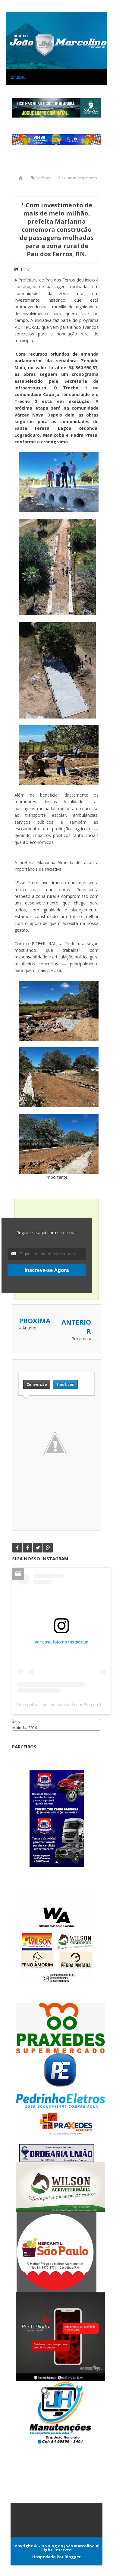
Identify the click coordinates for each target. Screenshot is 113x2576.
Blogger (72, 2556)
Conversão (37, 1384)
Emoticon (65, 1384)
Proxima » (81, 1338)
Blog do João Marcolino (71, 2546)
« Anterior (28, 1328)
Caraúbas (21, 1733)
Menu (18, 77)
